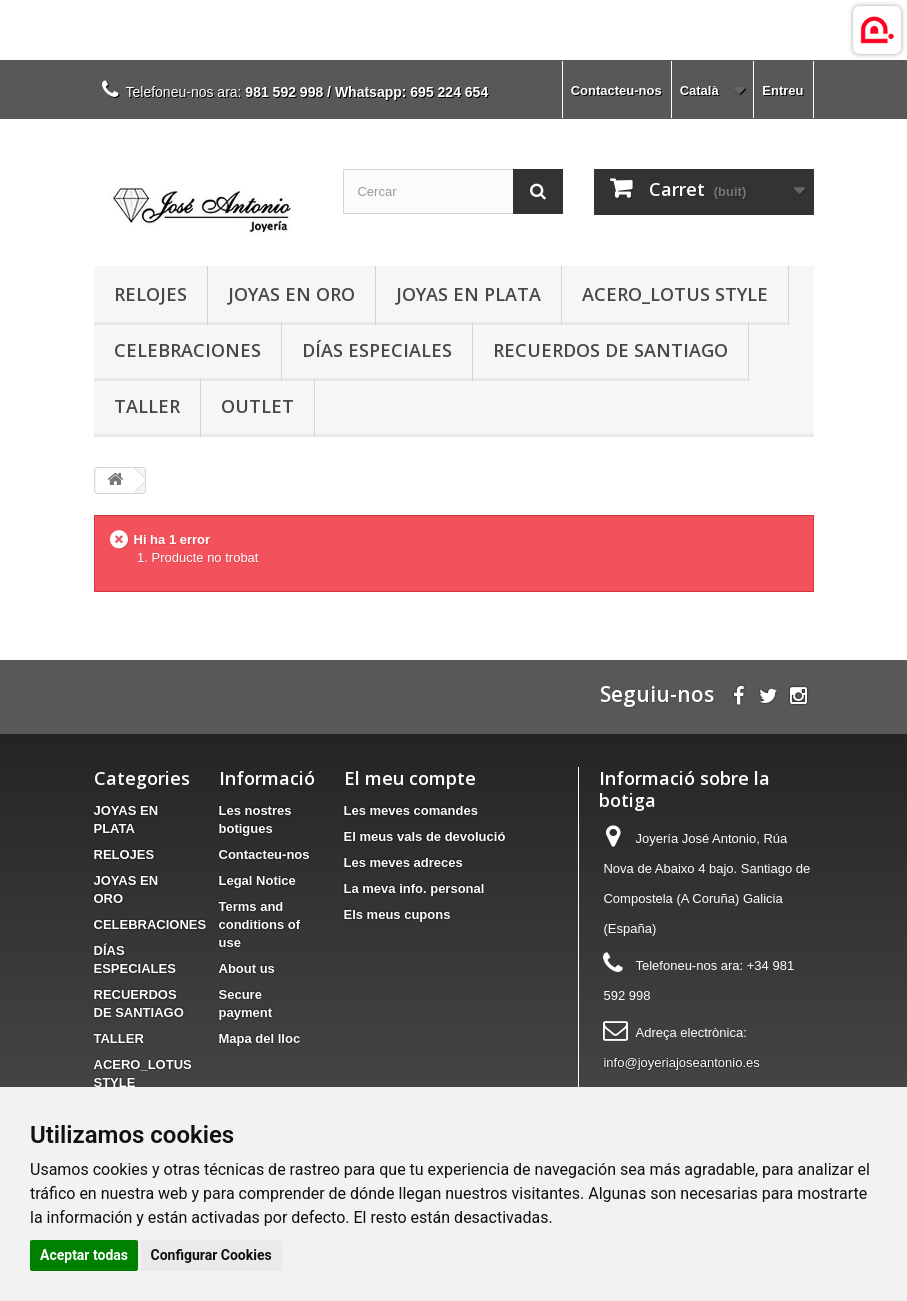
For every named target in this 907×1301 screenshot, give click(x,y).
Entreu (782, 90)
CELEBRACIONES (187, 350)
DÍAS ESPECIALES (377, 350)
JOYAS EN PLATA (468, 294)
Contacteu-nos (616, 90)
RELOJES (150, 294)
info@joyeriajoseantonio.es (681, 1062)
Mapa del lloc (260, 1038)
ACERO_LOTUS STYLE (675, 294)
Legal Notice (257, 880)
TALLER (147, 406)
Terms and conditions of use (260, 924)
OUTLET (257, 406)
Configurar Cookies (211, 1255)
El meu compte (410, 778)
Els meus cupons (397, 914)
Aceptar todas (84, 1255)
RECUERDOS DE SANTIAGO (610, 350)
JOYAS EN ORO (291, 294)
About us (247, 968)
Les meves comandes (411, 810)
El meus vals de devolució (425, 836)
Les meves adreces (403, 862)
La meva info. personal (414, 888)
